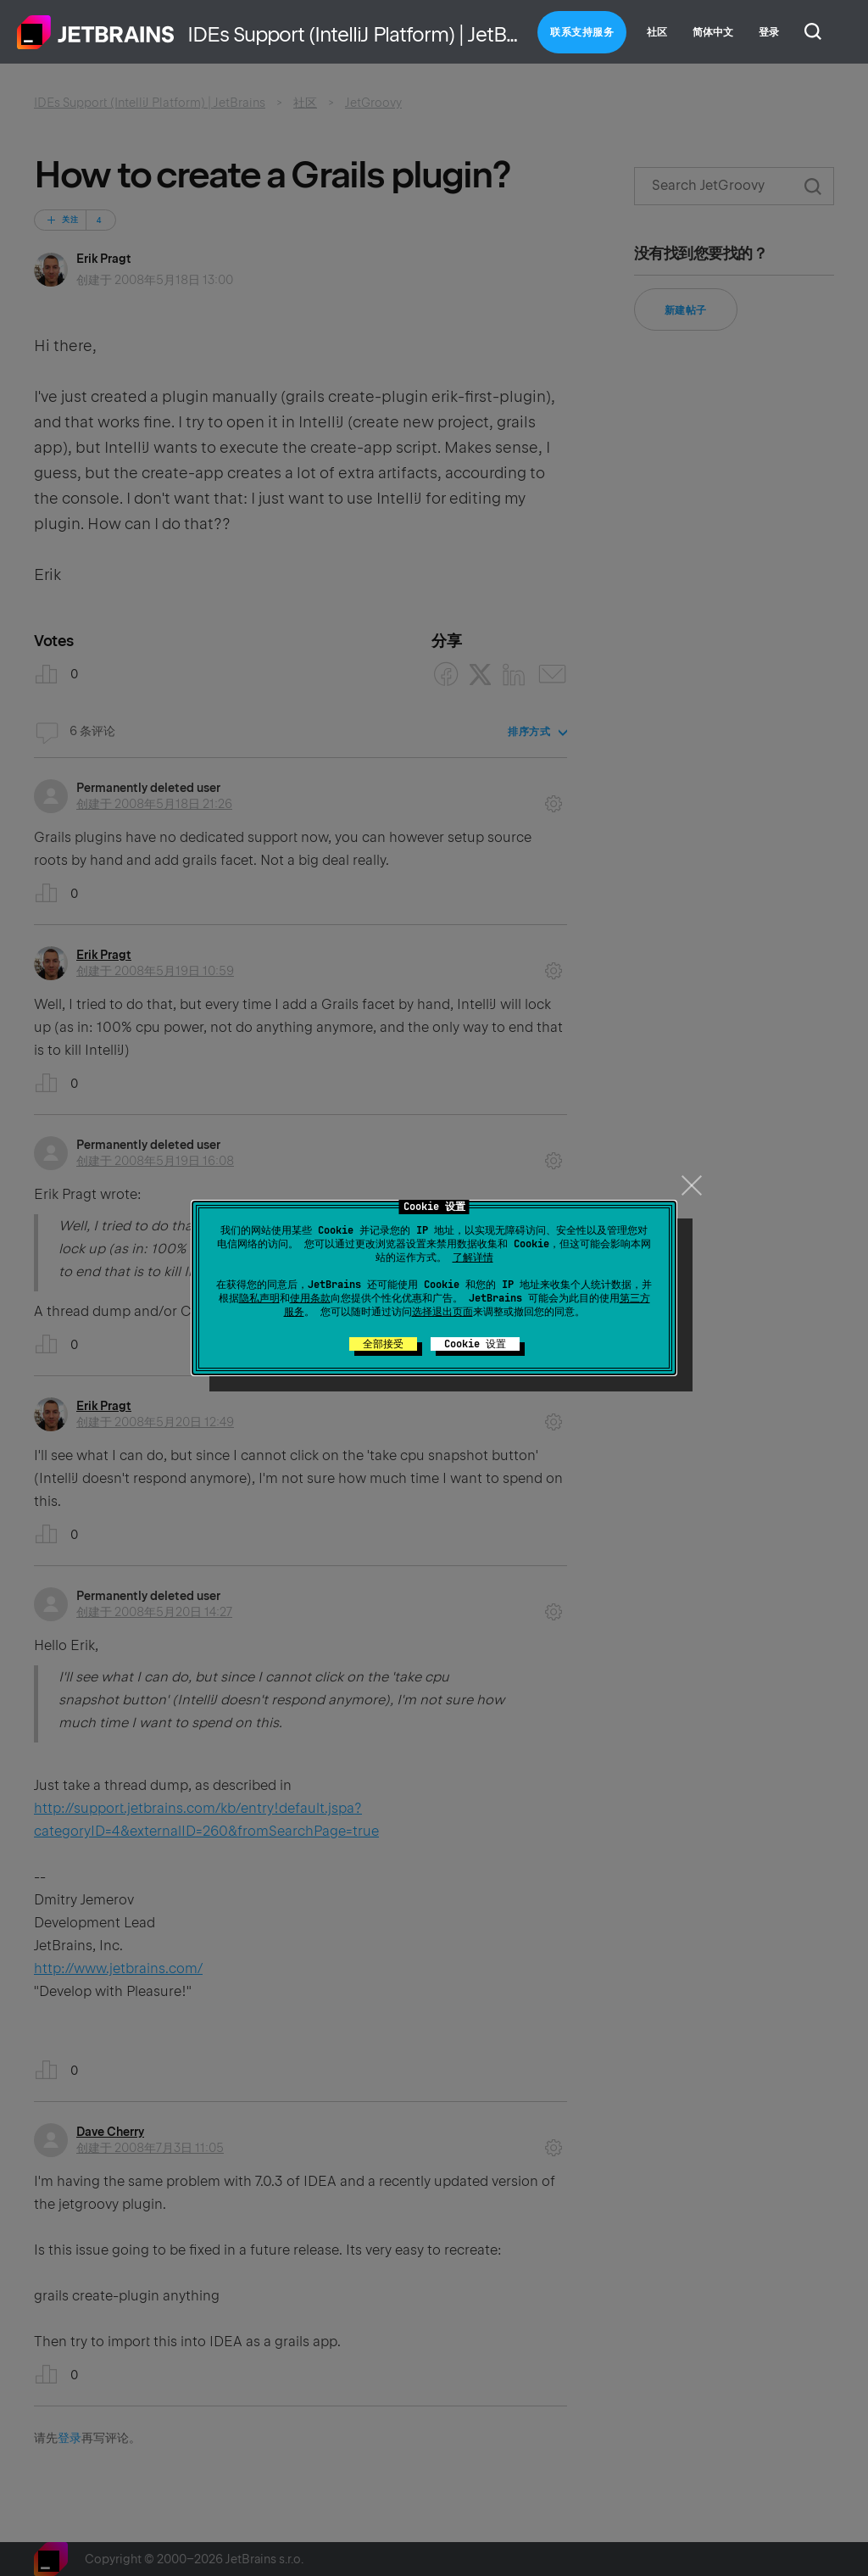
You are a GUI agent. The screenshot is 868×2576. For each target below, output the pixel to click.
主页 (96, 32)
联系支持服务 (582, 32)
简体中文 (713, 32)
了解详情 (473, 1257)
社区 (657, 32)
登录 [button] (769, 32)
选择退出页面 (442, 1312)
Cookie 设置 (475, 1344)
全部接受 (383, 1344)
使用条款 (310, 1298)
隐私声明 (259, 1298)
